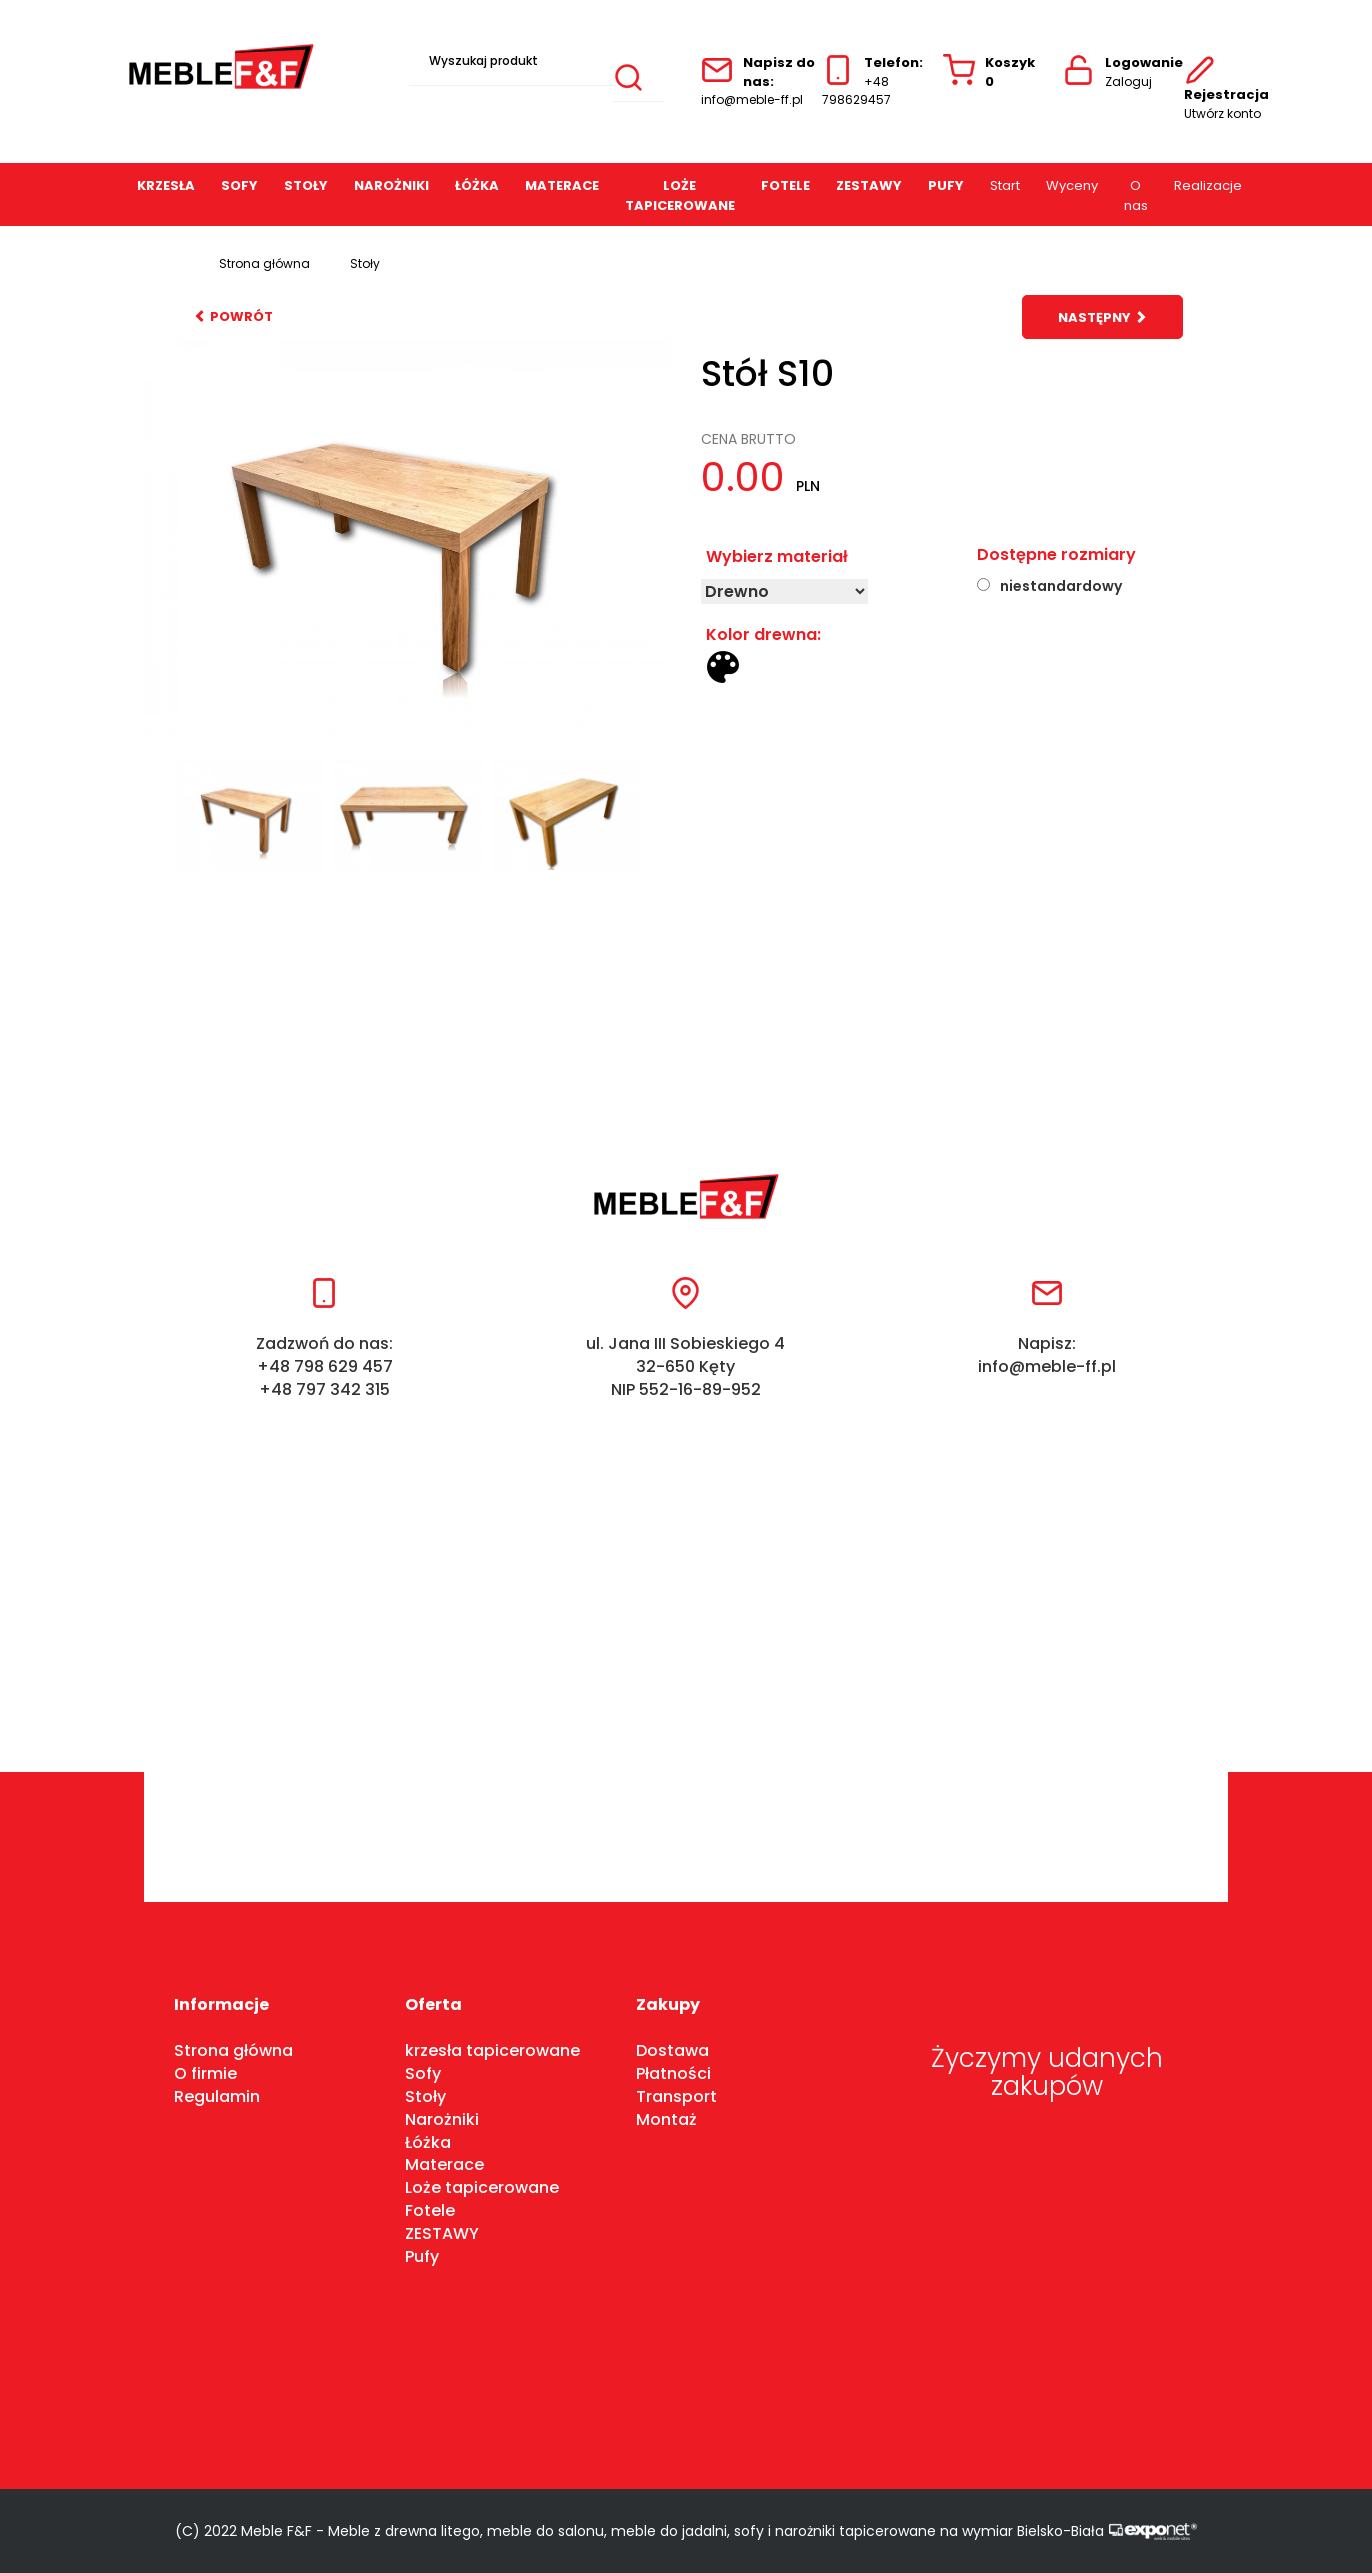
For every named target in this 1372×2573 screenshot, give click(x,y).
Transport (676, 2096)
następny (1102, 317)
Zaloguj (1128, 81)
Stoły (306, 185)
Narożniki (391, 185)
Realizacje (1208, 185)
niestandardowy (1061, 586)
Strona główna (264, 263)
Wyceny (1072, 185)
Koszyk (989, 72)
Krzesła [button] (166, 185)
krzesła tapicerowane (492, 2050)
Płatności (673, 2073)
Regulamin (217, 2096)
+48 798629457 (856, 91)
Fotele (785, 185)
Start (1005, 185)
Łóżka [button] (477, 185)
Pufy (946, 185)
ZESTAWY (869, 185)
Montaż (666, 2119)
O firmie (205, 2073)
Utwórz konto (1222, 113)
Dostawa (672, 2050)
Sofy (239, 185)
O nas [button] (1136, 195)
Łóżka (428, 2142)
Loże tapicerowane (680, 195)
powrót (233, 316)
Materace (562, 185)
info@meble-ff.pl (752, 99)
